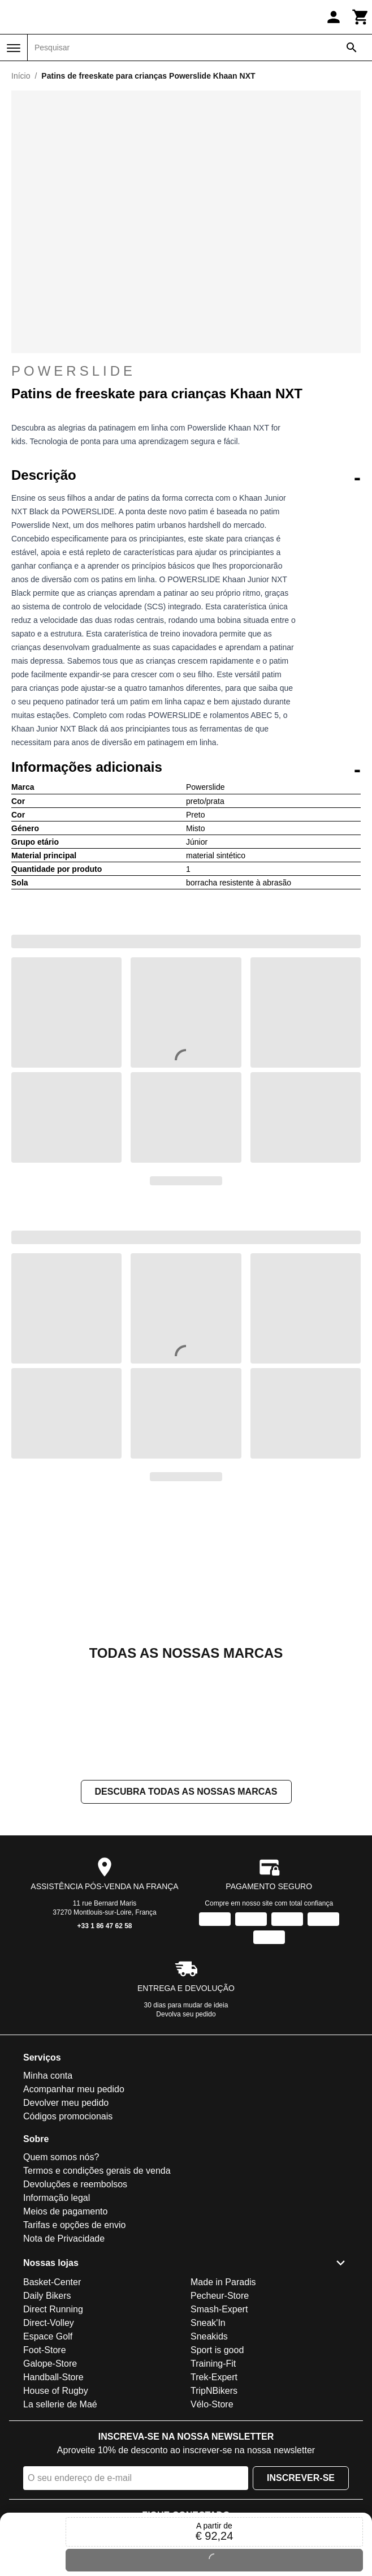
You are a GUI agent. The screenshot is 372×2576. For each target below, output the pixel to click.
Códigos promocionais (68, 2117)
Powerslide (73, 371)
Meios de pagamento (65, 2212)
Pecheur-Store (220, 2295)
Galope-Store (50, 2363)
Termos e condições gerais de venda (97, 2171)
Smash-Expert (219, 2309)
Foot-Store (44, 2350)
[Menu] (13, 48)
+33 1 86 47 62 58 (104, 1926)
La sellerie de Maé (60, 2404)
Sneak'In (208, 2323)
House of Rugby (55, 2391)
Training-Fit (213, 2363)
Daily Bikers (47, 2295)
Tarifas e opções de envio (74, 2225)
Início (20, 75)
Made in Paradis (223, 2282)
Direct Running (53, 2309)
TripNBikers (214, 2391)
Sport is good (217, 2350)
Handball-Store (53, 2377)
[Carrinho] (361, 17)
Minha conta (47, 2076)
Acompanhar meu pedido (73, 2090)
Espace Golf (47, 2336)
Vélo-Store (212, 2404)
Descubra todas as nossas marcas (186, 1792)
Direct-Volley (48, 2323)
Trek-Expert (214, 2377)
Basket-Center (52, 2282)
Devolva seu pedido (185, 2015)
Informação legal (56, 2198)
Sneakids (209, 2336)
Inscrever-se (301, 2478)
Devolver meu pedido (66, 2103)
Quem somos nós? (61, 2157)
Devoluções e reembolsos (75, 2185)
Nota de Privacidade (64, 2239)
